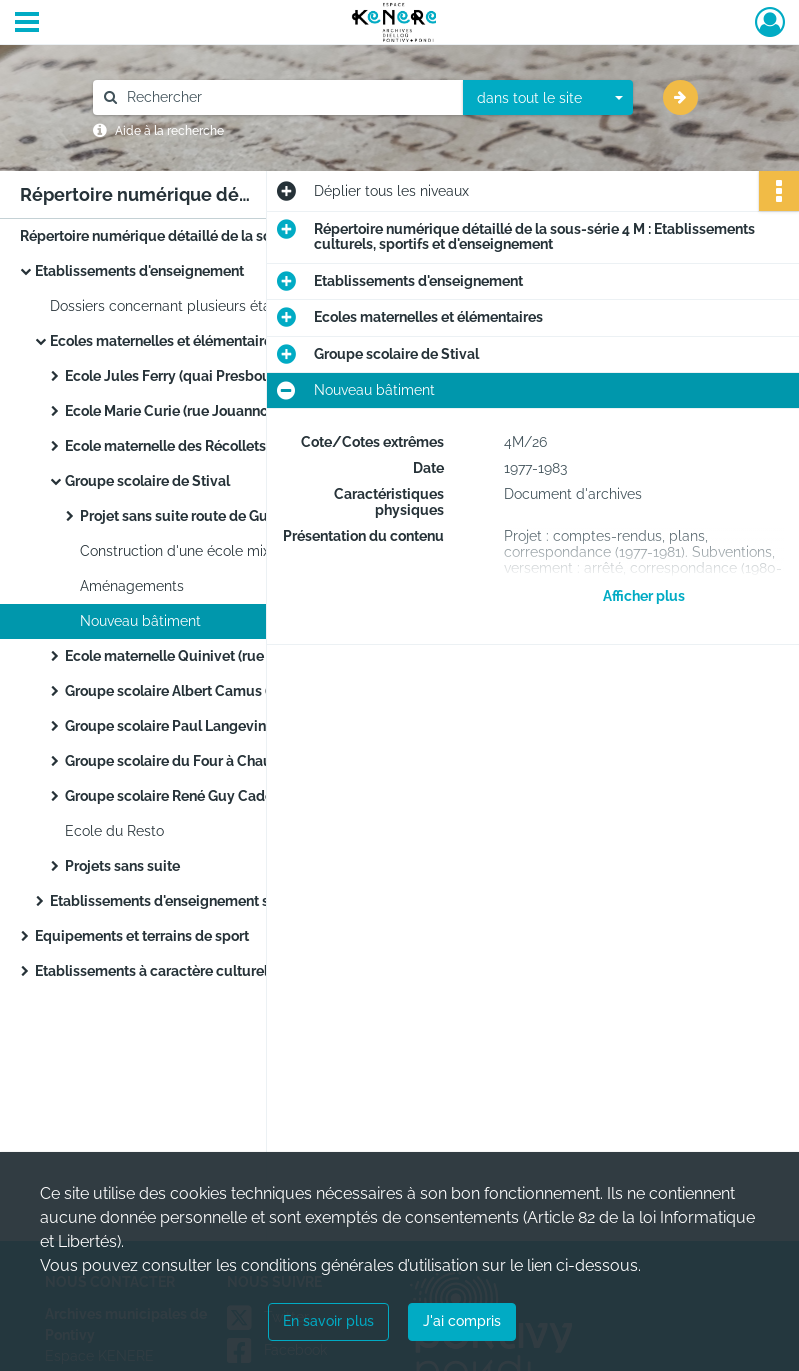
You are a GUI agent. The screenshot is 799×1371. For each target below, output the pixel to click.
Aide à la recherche (169, 131)
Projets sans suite (122, 866)
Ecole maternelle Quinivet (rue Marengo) (197, 656)
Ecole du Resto (114, 831)
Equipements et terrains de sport (142, 936)
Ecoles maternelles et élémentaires (164, 341)
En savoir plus (328, 1321)
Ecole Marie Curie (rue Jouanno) (168, 411)
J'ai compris (462, 1321)
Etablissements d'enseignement (139, 271)
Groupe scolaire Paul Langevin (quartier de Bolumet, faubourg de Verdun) (265, 726)
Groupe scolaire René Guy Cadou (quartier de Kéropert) (245, 796)
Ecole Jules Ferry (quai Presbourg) (177, 376)
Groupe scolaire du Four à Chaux (172, 761)
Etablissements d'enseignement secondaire (192, 901)
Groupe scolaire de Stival (147, 481)
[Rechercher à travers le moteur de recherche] (288, 97)
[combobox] (548, 98)
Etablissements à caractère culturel (151, 971)
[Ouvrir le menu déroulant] (27, 24)
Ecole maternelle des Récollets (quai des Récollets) (231, 446)
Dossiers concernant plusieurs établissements (200, 306)
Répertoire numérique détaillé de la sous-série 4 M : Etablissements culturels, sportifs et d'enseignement (220, 236)
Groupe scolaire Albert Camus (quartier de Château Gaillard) (262, 691)
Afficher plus (644, 596)
